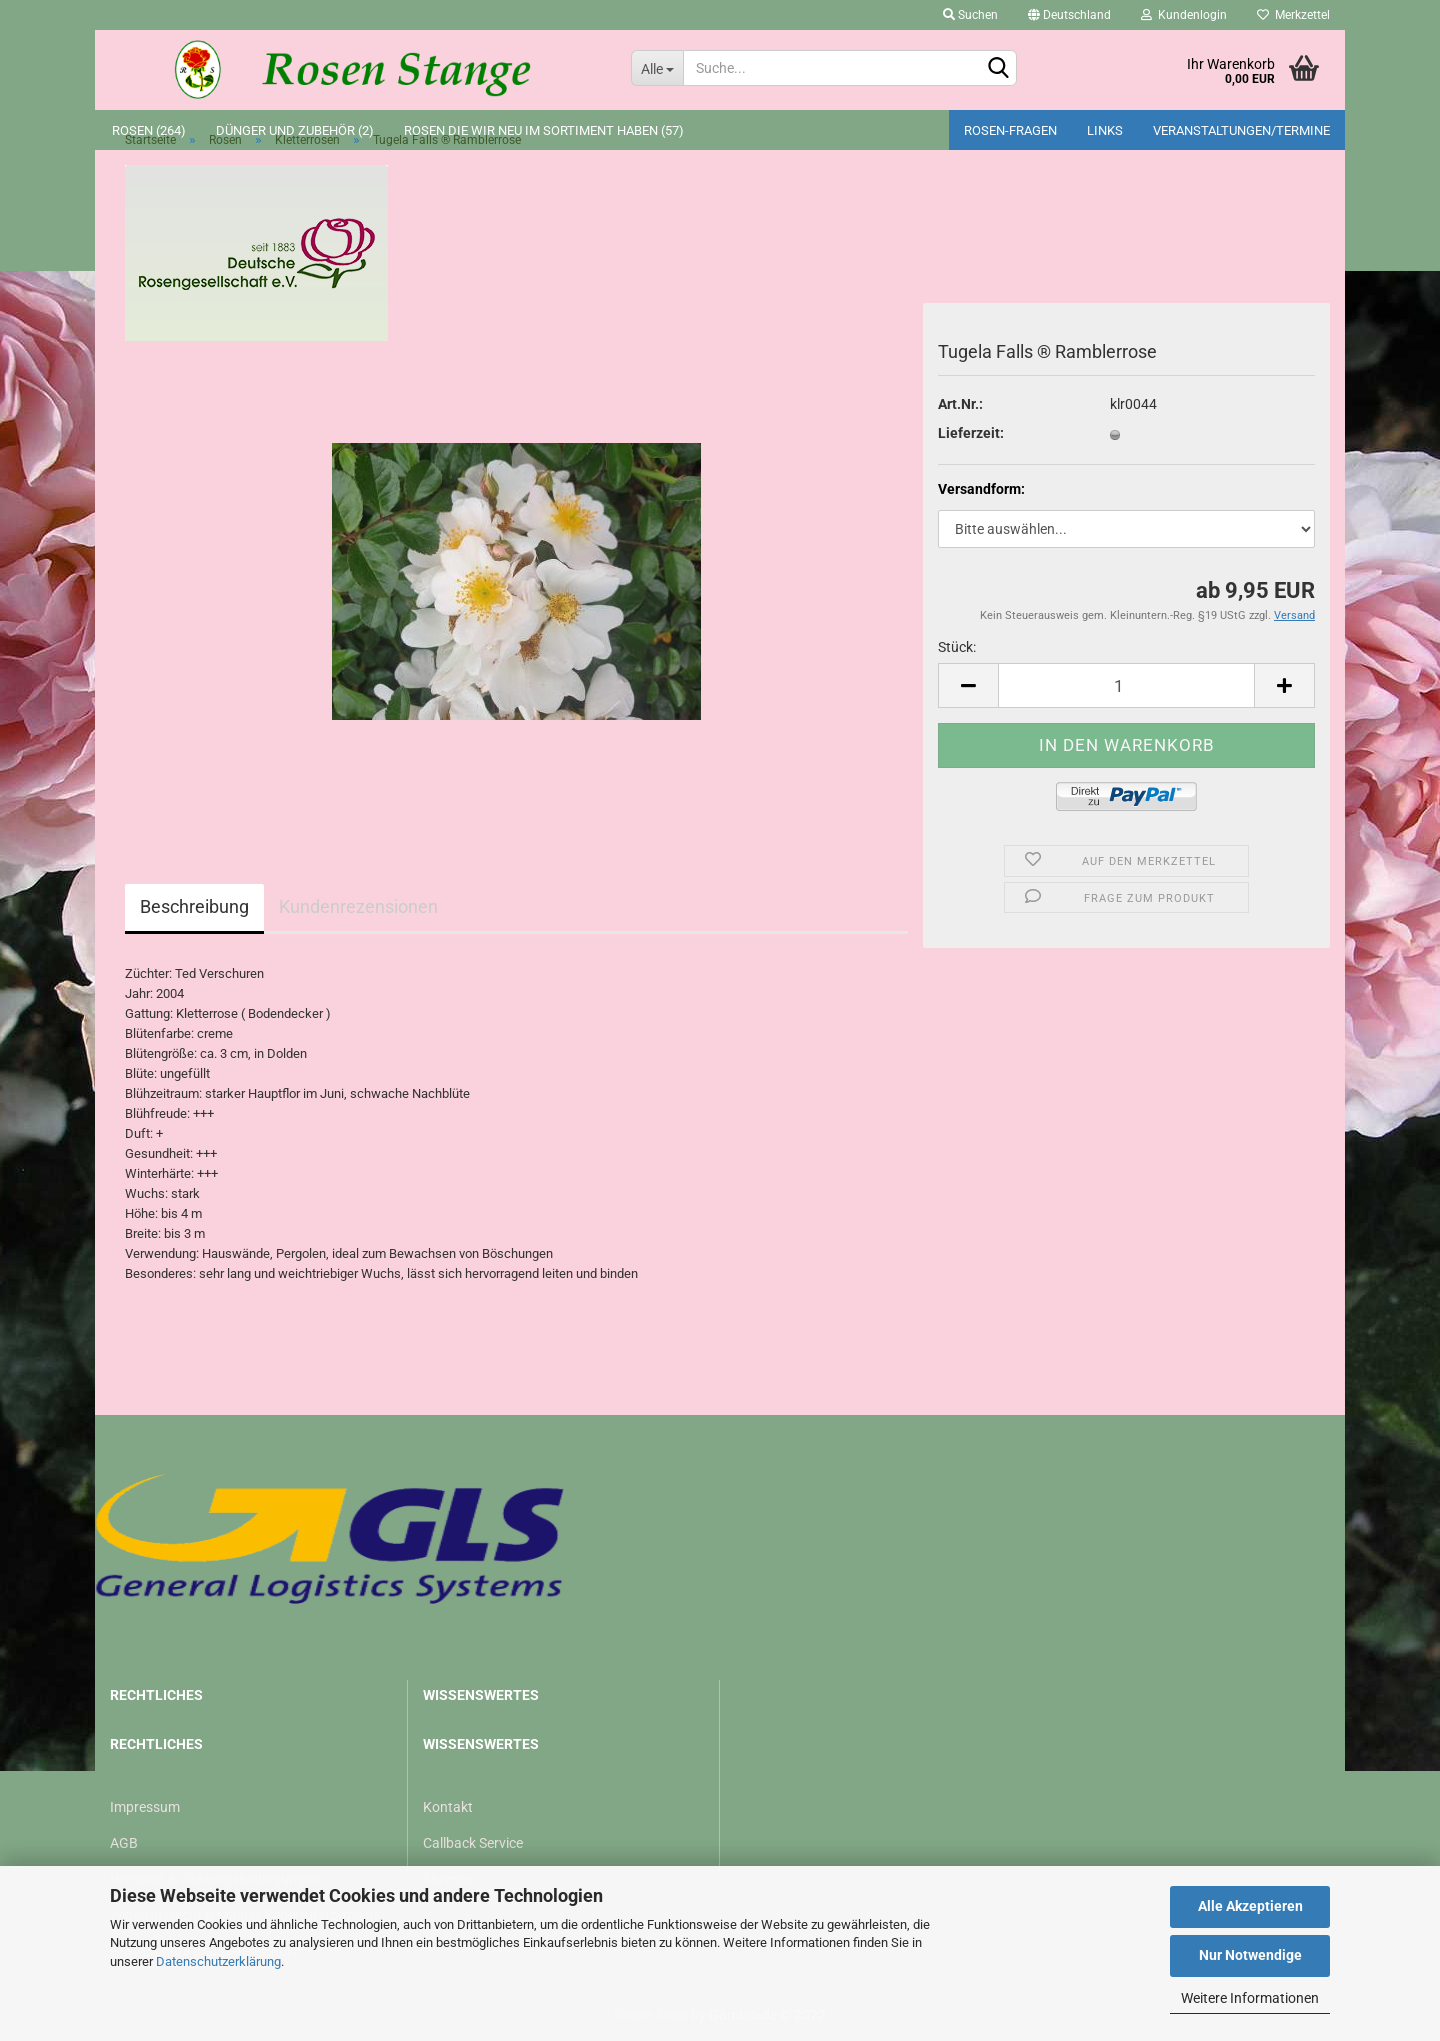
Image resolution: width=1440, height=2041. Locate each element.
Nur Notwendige (1250, 1955)
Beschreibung (194, 906)
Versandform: (981, 489)
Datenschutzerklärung (218, 1961)
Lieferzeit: (971, 433)
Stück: (957, 647)
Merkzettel (1293, 15)
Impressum (145, 1807)
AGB (124, 1843)
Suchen (970, 15)
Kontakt (448, 1807)
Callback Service (473, 1843)
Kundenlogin (1184, 15)
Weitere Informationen (1250, 1998)
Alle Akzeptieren (1250, 1906)
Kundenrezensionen (358, 906)
